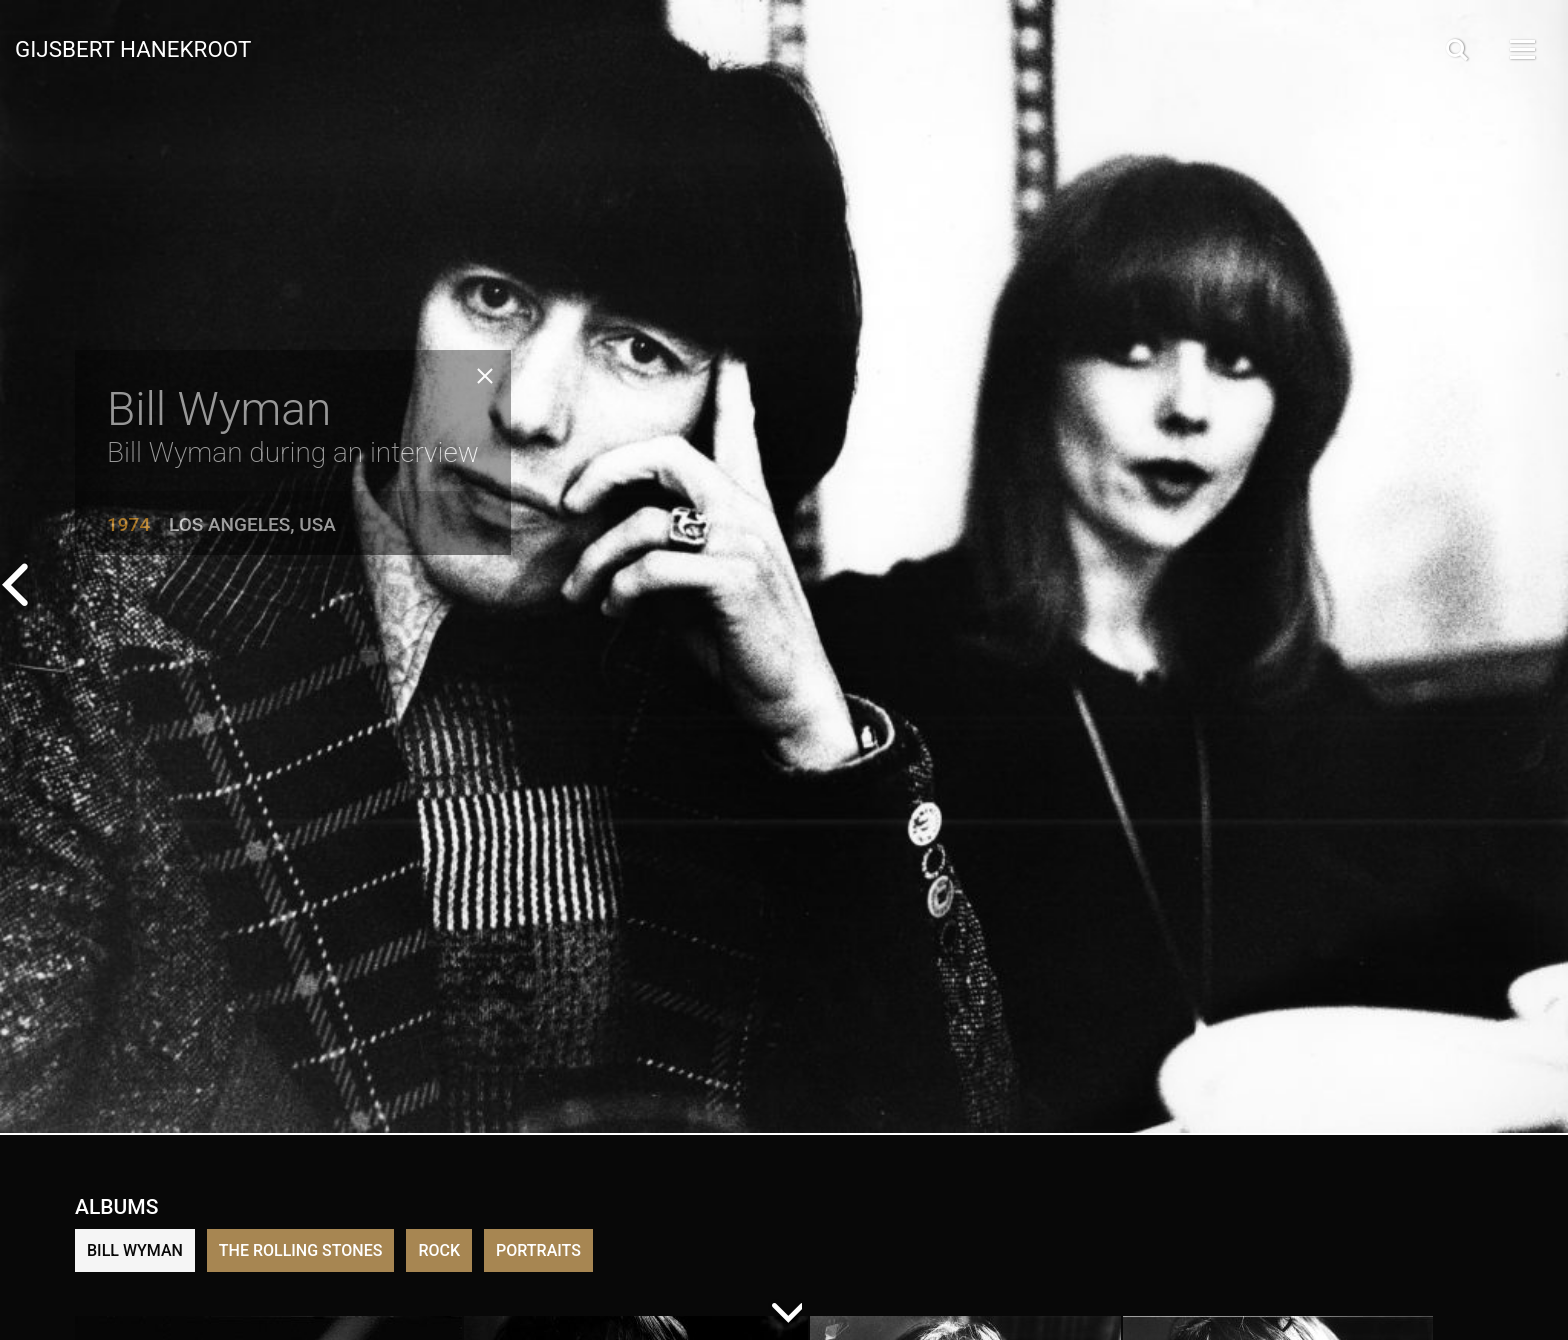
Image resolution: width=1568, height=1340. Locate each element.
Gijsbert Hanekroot (133, 48)
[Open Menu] (1521, 49)
